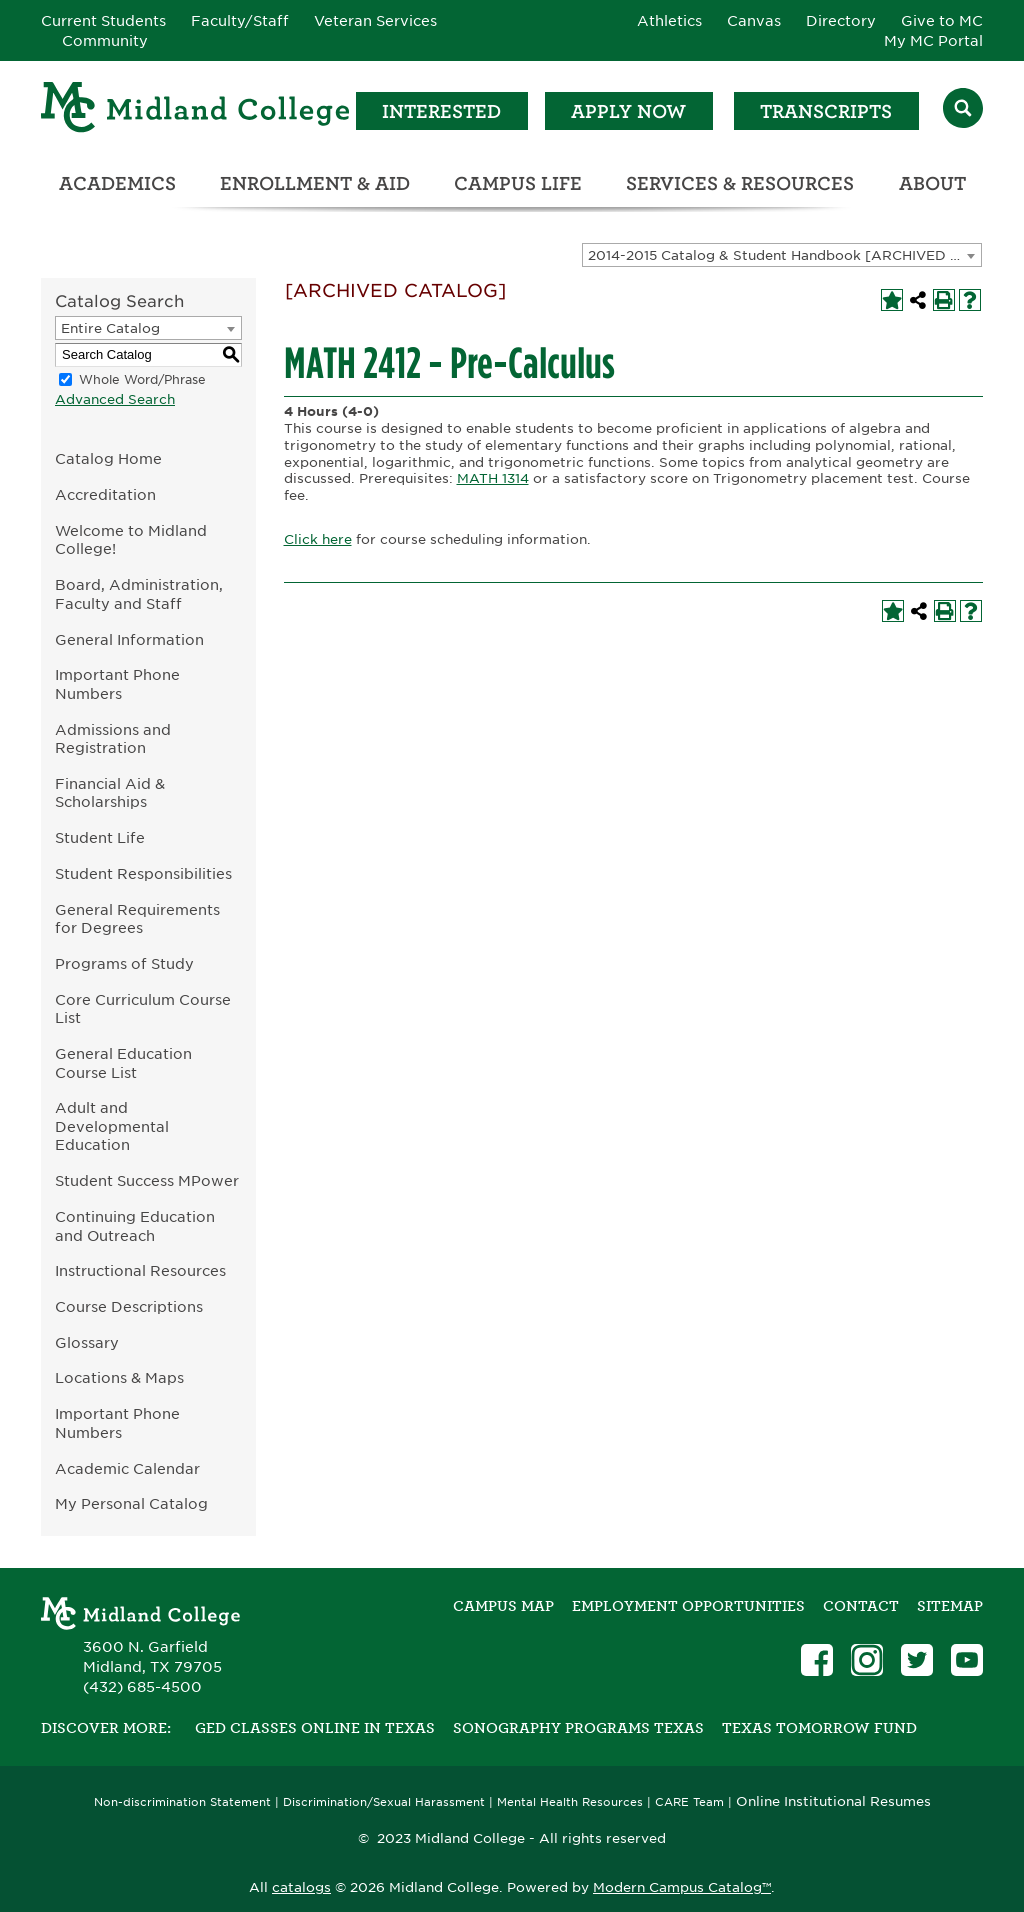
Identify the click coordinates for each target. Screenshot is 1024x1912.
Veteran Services (375, 21)
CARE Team (689, 1802)
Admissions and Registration (113, 739)
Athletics (669, 21)
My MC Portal (933, 41)
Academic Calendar (127, 1468)
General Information (129, 639)
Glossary (87, 1342)
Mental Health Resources (570, 1802)
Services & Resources (740, 183)
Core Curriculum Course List (143, 1009)
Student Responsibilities (143, 873)
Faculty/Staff (240, 21)
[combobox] (782, 255)
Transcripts (826, 111)
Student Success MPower (147, 1180)
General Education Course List (123, 1063)
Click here (318, 539)
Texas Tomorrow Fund (819, 1728)
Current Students (103, 21)
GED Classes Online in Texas (315, 1728)
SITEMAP (950, 1606)
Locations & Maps (119, 1377)
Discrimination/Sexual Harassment (384, 1802)
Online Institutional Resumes (833, 1801)
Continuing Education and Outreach (135, 1226)
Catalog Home (108, 458)
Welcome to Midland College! (131, 540)
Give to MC (942, 21)
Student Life (100, 837)
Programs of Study (124, 963)
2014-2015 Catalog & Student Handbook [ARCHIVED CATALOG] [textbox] (784, 255)
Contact (861, 1606)
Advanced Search (115, 399)
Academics (117, 183)
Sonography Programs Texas (578, 1728)
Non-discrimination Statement (182, 1802)
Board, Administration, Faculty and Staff (139, 594)
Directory (841, 21)
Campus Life (518, 183)
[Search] (963, 110)
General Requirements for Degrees (137, 919)
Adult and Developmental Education (112, 1126)
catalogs (301, 1887)
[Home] (196, 110)
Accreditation (105, 494)
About (932, 183)
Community (105, 41)
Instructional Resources (140, 1270)
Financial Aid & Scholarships (110, 793)
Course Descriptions (129, 1306)
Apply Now (628, 111)
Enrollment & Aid (315, 183)
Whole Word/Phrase (142, 379)
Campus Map (503, 1606)
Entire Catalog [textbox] (110, 328)
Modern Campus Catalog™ (682, 1887)
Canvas (754, 21)
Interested (441, 111)
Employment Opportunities (688, 1606)
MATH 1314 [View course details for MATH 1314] (493, 478)
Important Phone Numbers (117, 684)
